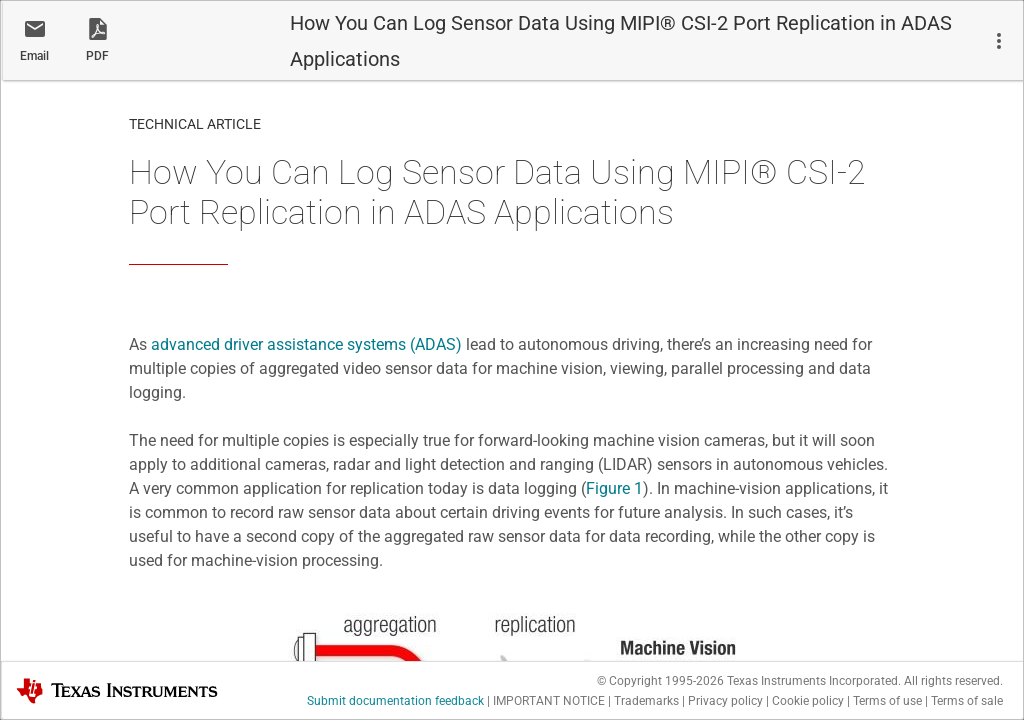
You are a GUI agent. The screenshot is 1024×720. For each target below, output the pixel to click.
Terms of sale (967, 701)
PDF (97, 56)
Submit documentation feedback (395, 701)
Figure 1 (614, 488)
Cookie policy (808, 701)
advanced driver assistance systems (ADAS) (306, 344)
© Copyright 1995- (660, 681)
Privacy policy (725, 701)
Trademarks (646, 701)
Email (34, 56)
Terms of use (887, 701)
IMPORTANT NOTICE (549, 701)
